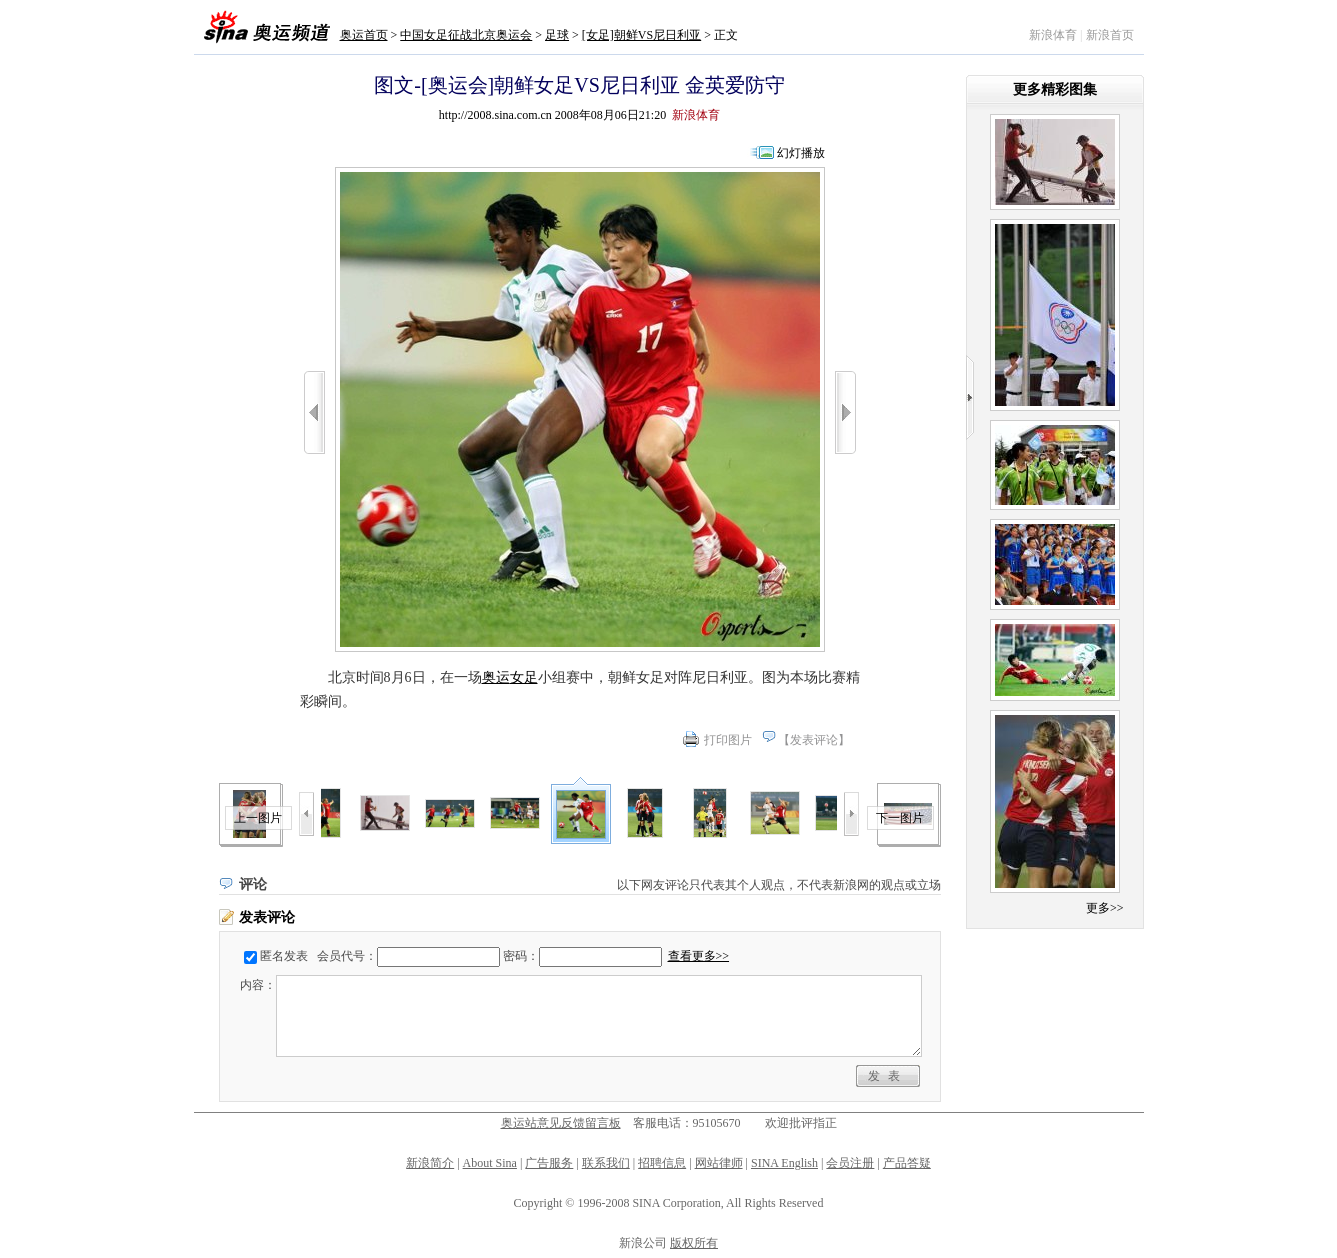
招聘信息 (662, 1163)
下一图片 (900, 818)
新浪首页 (1110, 35)
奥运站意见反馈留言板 (561, 1123)
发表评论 (814, 740)
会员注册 (850, 1163)
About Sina (490, 1163)
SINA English (784, 1163)
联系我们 (606, 1163)
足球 (557, 35)
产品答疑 (907, 1163)
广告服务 (549, 1163)
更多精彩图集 (1055, 89)
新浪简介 (430, 1163)
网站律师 (719, 1163)
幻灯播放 (801, 153)
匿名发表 (284, 956)
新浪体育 (1053, 35)
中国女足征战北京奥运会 (466, 35)
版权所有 (694, 1243)
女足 (524, 677)
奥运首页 (364, 35)
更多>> (1105, 908)
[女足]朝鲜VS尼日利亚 (641, 35)
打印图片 (728, 740)
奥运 (496, 677)
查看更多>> (699, 956)
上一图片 (258, 818)
